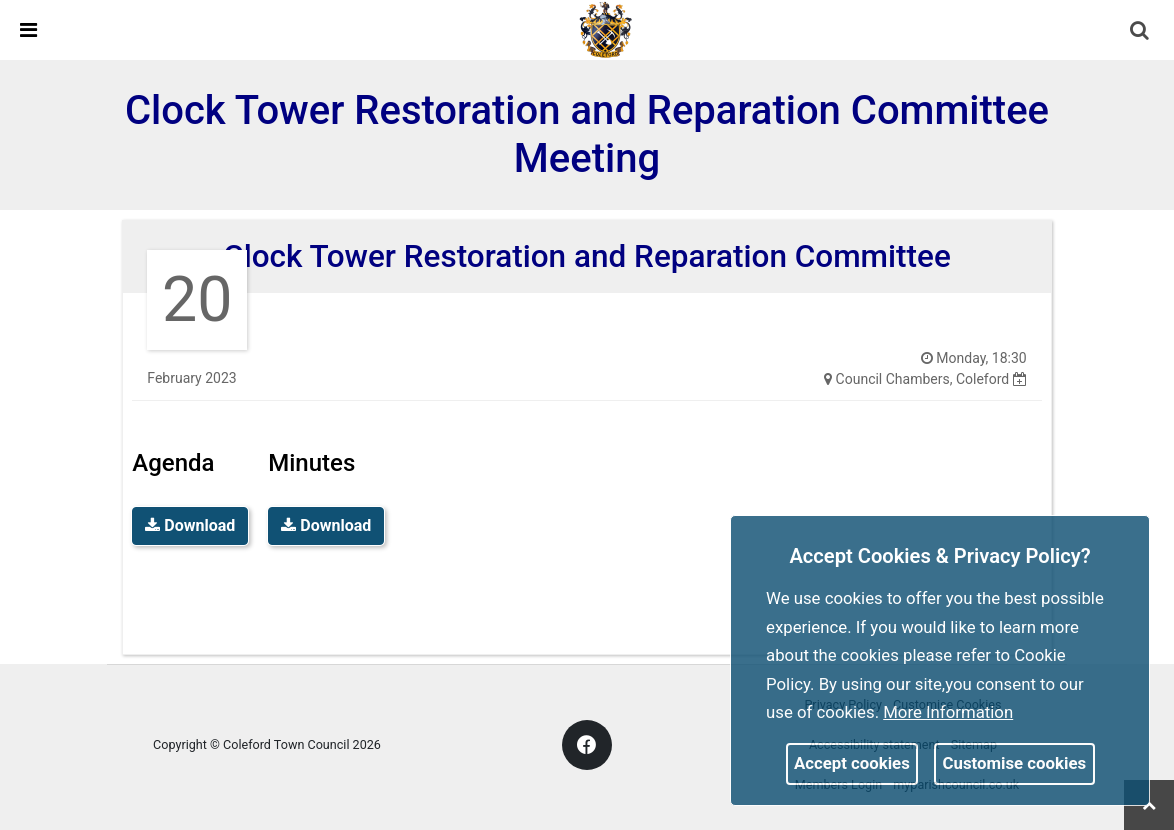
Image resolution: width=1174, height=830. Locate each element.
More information (948, 712)
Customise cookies (1015, 763)
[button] (1141, 32)
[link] (606, 29)
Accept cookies (852, 763)
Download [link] (190, 525)
